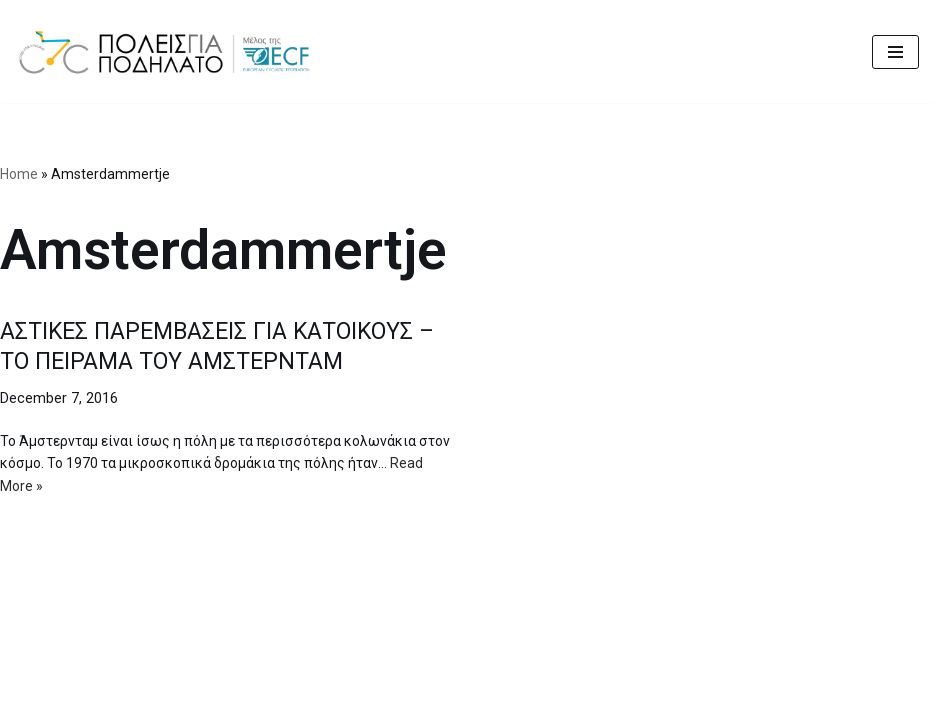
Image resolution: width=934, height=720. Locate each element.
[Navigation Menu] (895, 52)
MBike (578, 698)
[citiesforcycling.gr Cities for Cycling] (170, 51)
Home (19, 174)
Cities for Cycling (394, 698)
